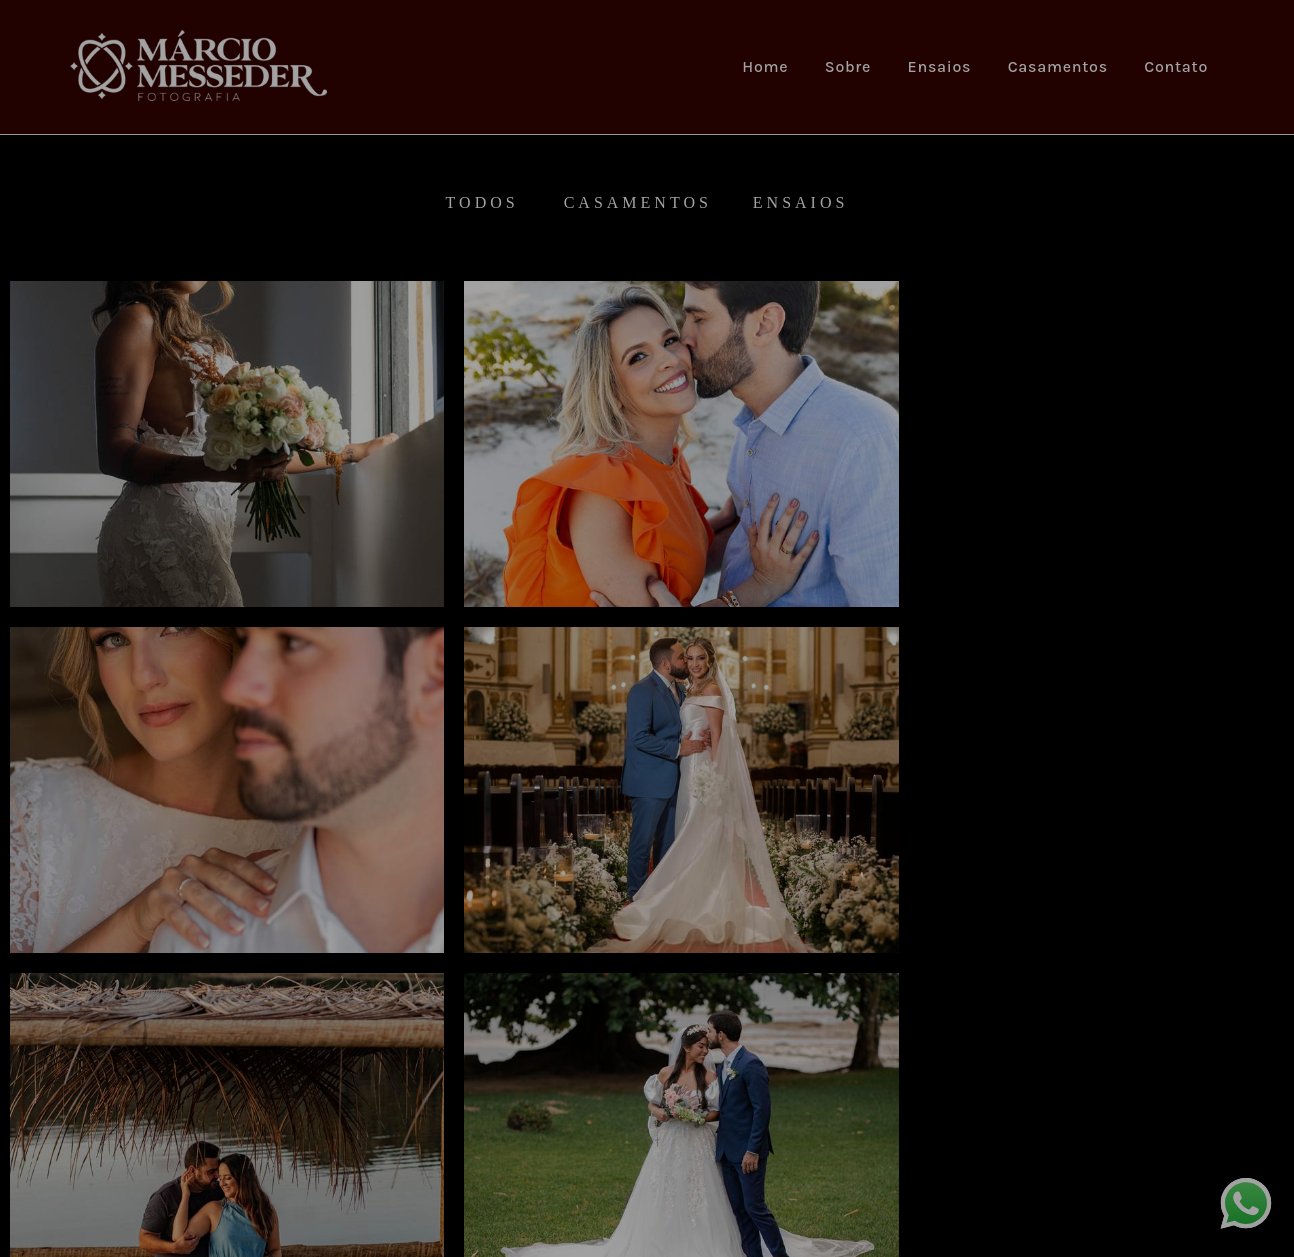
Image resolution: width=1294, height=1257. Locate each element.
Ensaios (940, 66)
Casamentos (1058, 66)
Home (765, 66)
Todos (482, 203)
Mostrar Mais (647, 1086)
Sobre (848, 66)
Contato (1176, 66)
